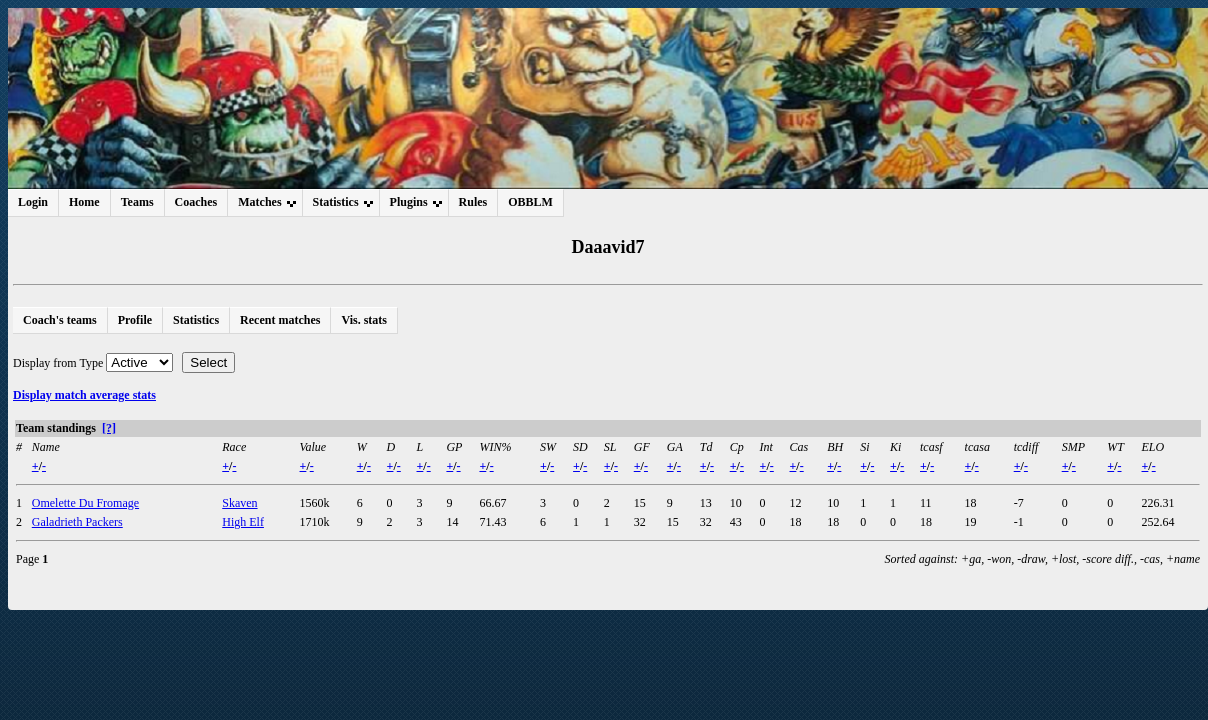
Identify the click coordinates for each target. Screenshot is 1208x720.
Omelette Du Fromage (85, 503)
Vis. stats (364, 320)
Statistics (196, 320)
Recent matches (280, 320)
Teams (137, 202)
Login (33, 202)
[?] (109, 428)
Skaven (239, 503)
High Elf (243, 522)
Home (84, 202)
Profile (135, 320)
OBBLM (530, 202)
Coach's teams (60, 320)
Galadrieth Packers (77, 522)
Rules (473, 202)
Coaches (196, 202)
